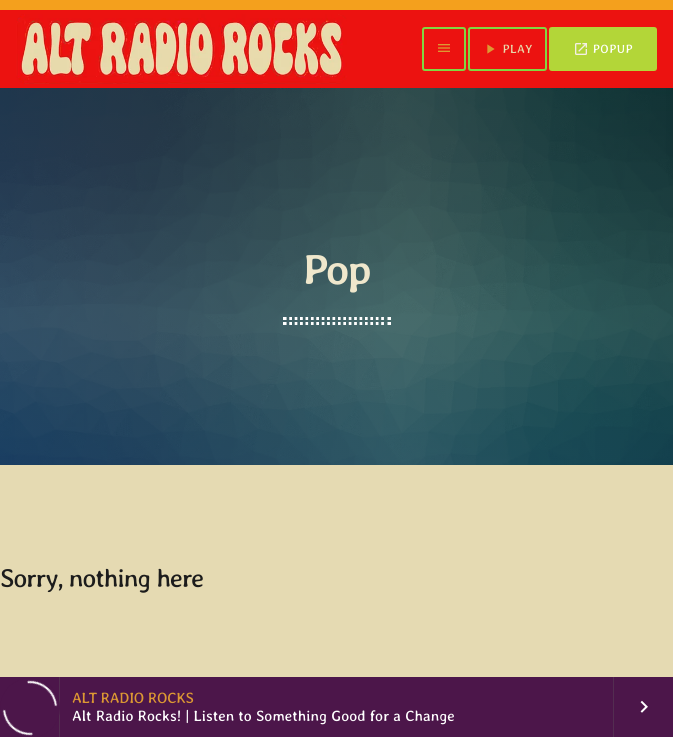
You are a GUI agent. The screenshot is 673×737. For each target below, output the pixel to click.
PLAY (507, 49)
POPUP (603, 49)
